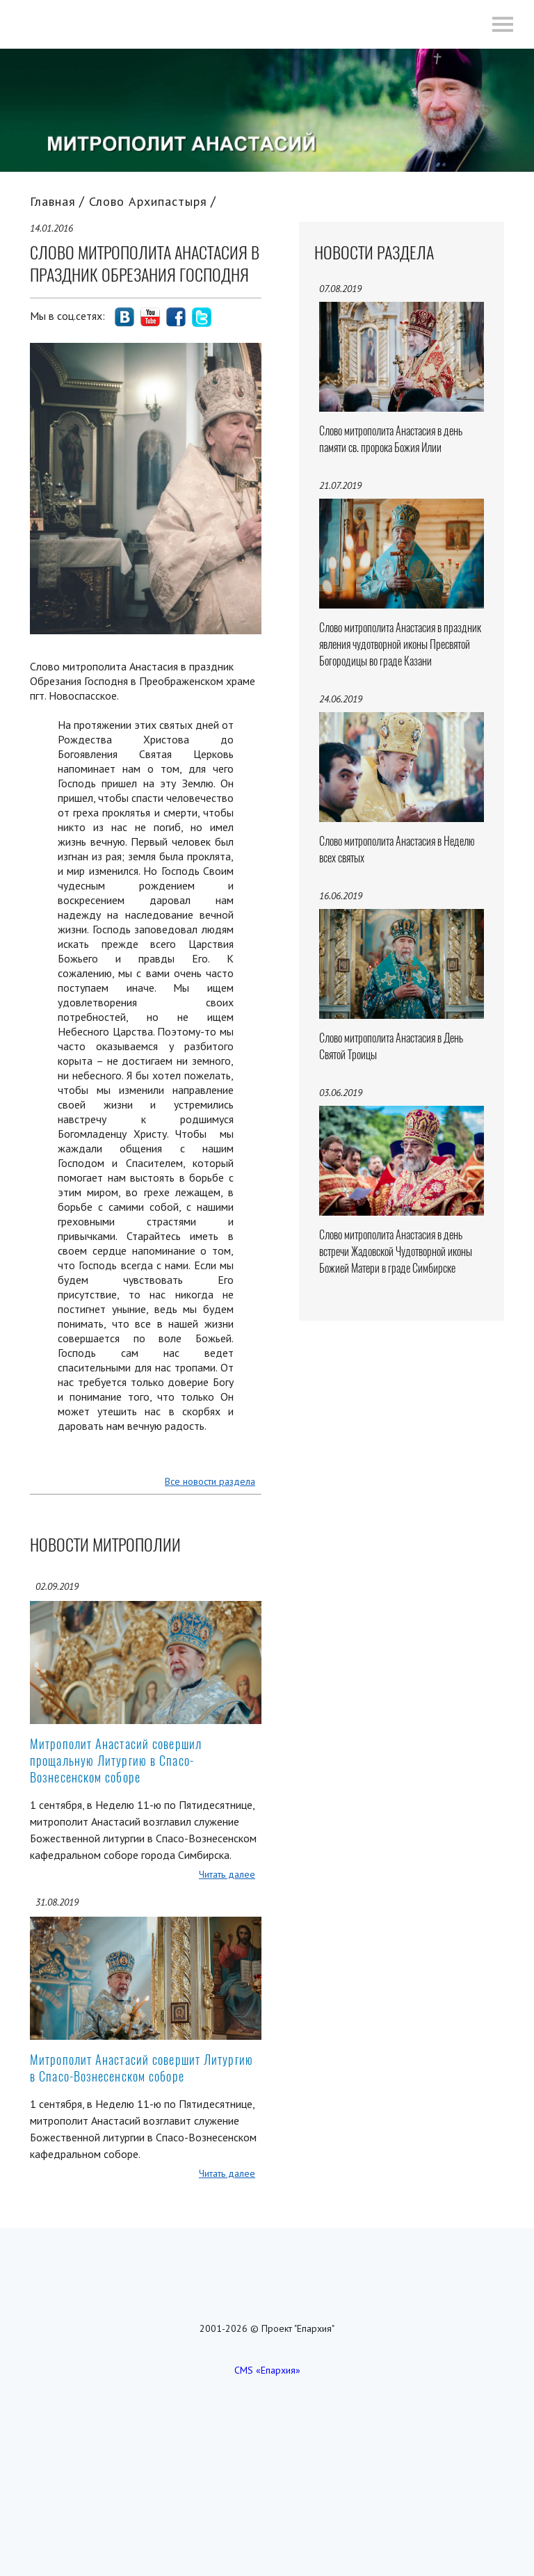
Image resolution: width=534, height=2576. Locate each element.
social (124, 317)
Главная (53, 201)
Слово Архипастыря (148, 201)
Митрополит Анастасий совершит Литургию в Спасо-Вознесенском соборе (141, 2068)
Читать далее (227, 1874)
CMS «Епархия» (267, 2370)
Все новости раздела (210, 1481)
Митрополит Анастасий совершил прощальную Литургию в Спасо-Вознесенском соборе (116, 1760)
